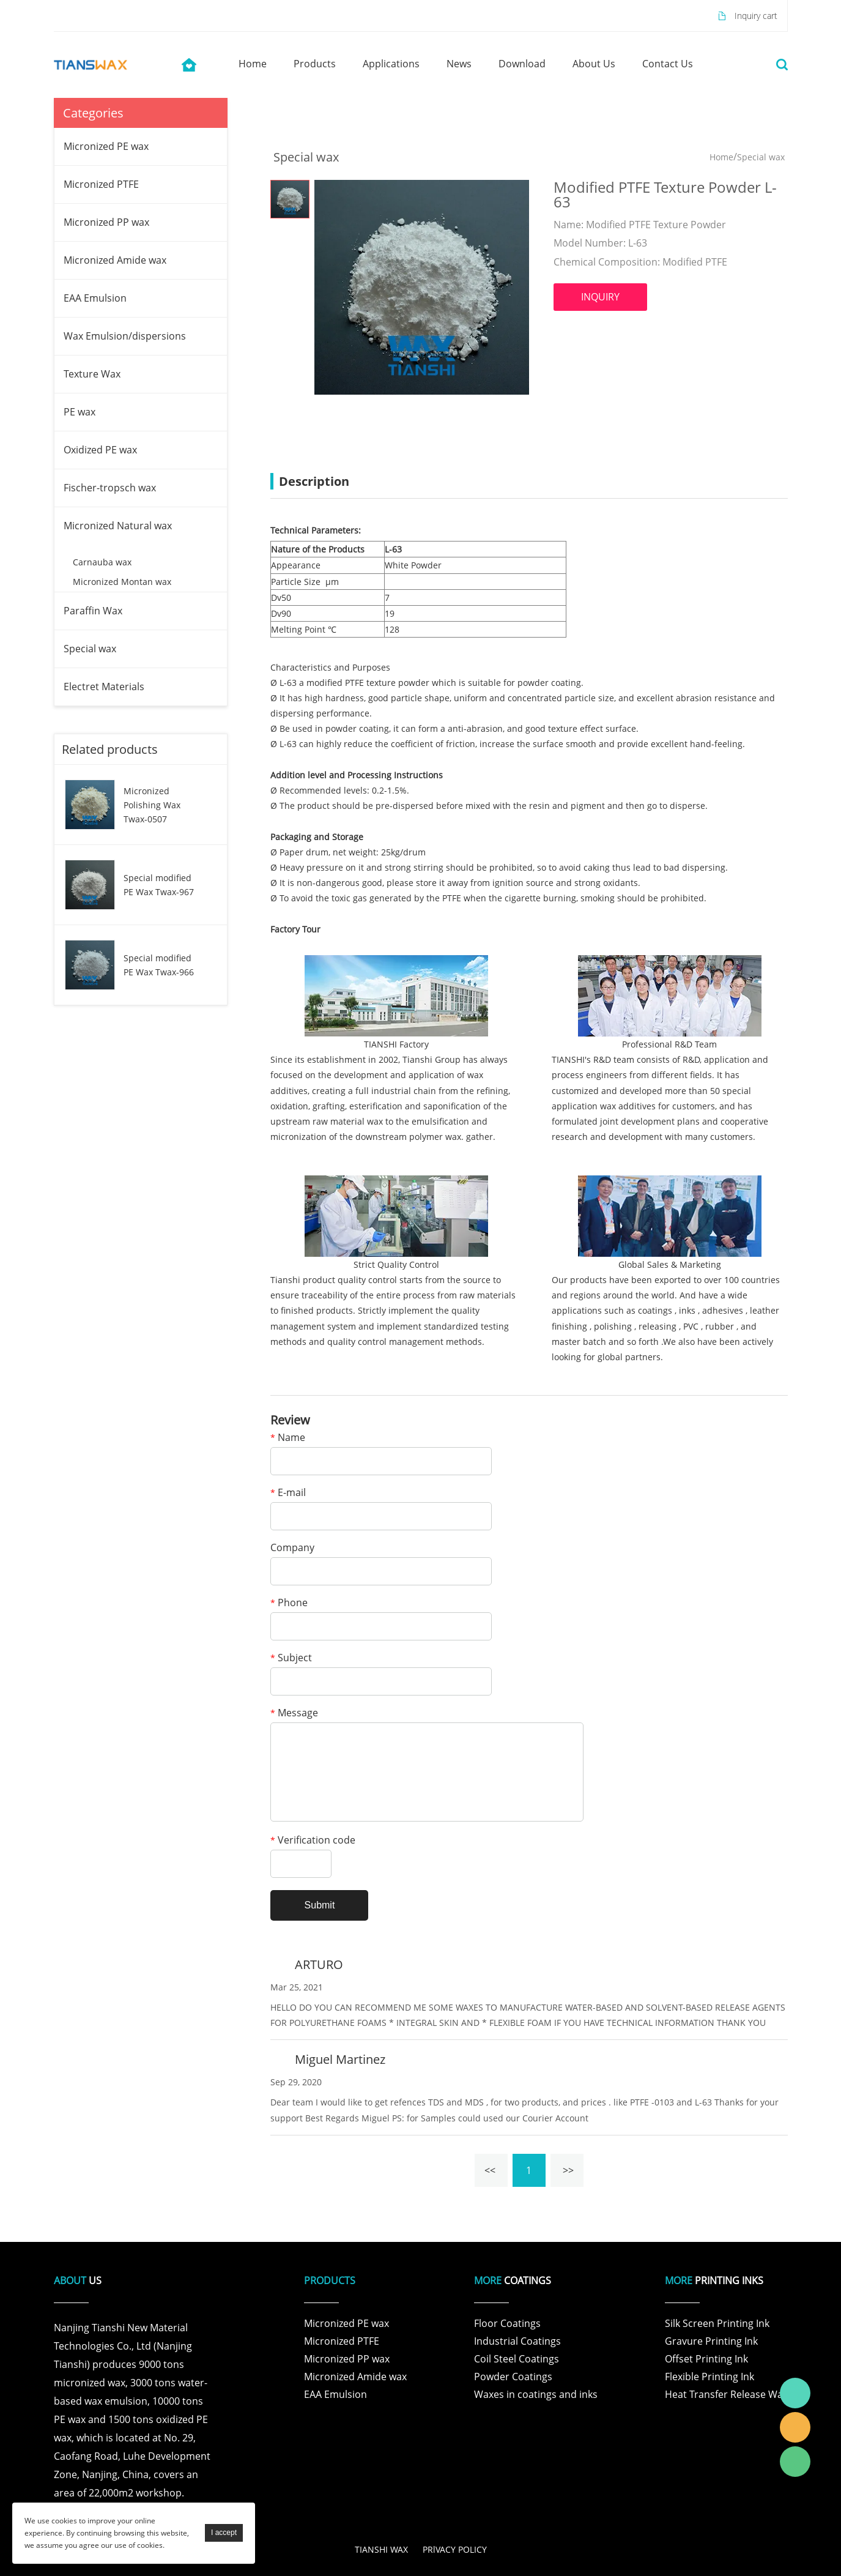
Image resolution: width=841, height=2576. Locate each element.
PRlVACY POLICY (455, 2549)
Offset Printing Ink (706, 2359)
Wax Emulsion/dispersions (125, 336)
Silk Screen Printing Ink (717, 2323)
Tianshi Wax (795, 2393)
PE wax (79, 412)
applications (391, 63)
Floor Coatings (507, 2323)
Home (721, 157)
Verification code (312, 1841)
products (315, 63)
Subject (291, 1658)
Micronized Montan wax (122, 581)
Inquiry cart (756, 15)
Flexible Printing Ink (709, 2376)
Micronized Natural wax (118, 525)
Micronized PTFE (101, 184)
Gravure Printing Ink (711, 2341)
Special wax (90, 648)
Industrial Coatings (517, 2341)
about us (593, 63)
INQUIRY (600, 296)
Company (292, 1548)
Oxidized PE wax (100, 449)
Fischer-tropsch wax (110, 487)
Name (287, 1438)
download (522, 63)
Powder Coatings (513, 2376)
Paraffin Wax (93, 610)
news (459, 63)
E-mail (288, 1493)
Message (294, 1713)
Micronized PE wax (106, 146)
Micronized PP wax (106, 222)
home (253, 63)
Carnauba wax (102, 562)
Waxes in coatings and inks (536, 2394)
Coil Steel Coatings (516, 2359)
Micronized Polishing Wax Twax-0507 (152, 805)
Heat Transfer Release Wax (726, 2394)
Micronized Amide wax (115, 260)
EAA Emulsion (95, 298)
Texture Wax (92, 374)
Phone (289, 1603)
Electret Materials (104, 686)
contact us (667, 63)
